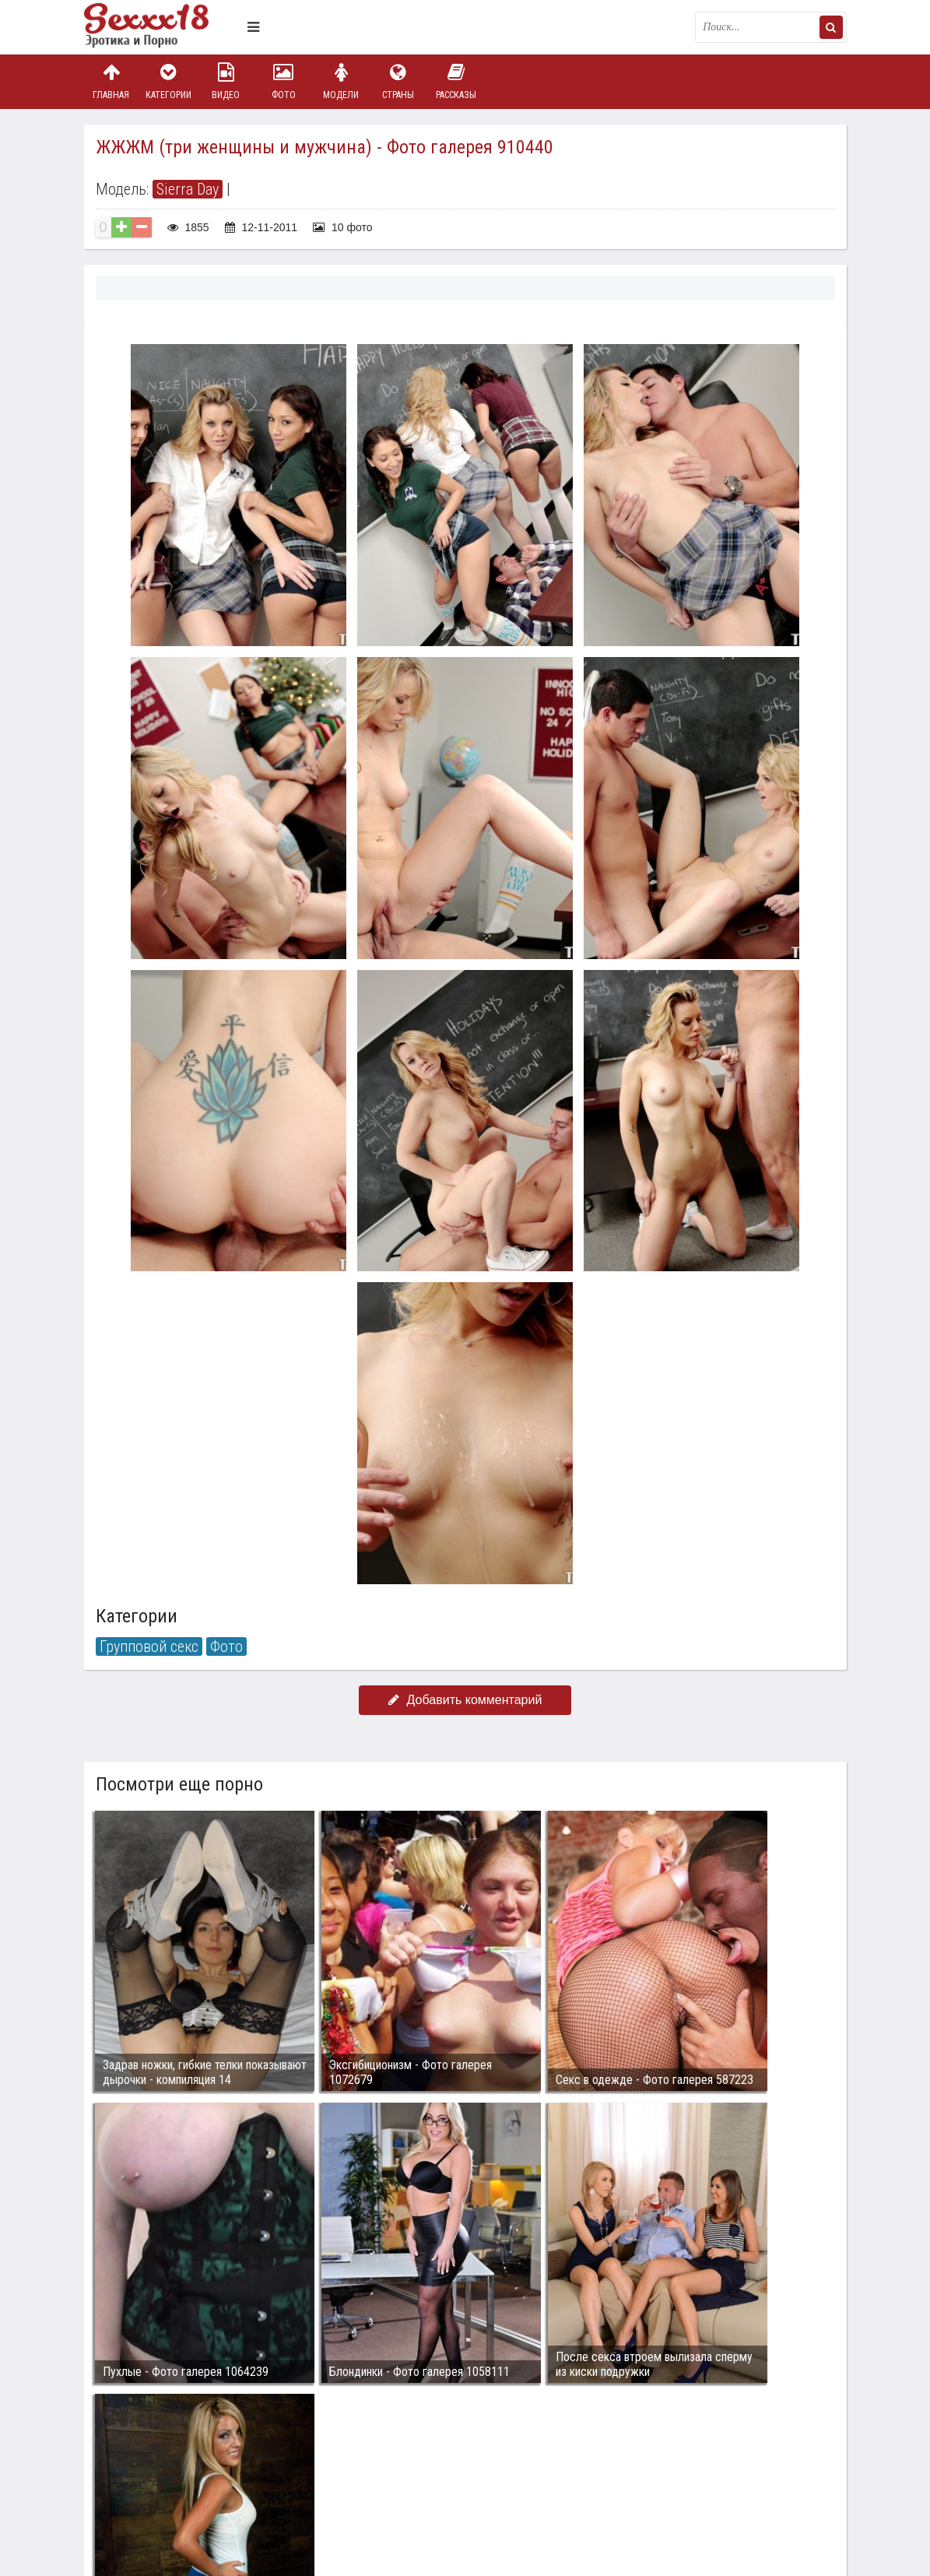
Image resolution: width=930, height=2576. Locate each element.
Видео (225, 81)
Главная (111, 81)
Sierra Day (187, 189)
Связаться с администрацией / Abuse (178, 2467)
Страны (398, 81)
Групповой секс (149, 1646)
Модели (341, 81)
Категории (168, 81)
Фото (283, 81)
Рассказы (456, 81)
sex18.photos (249, 2479)
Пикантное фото (162, 27)
